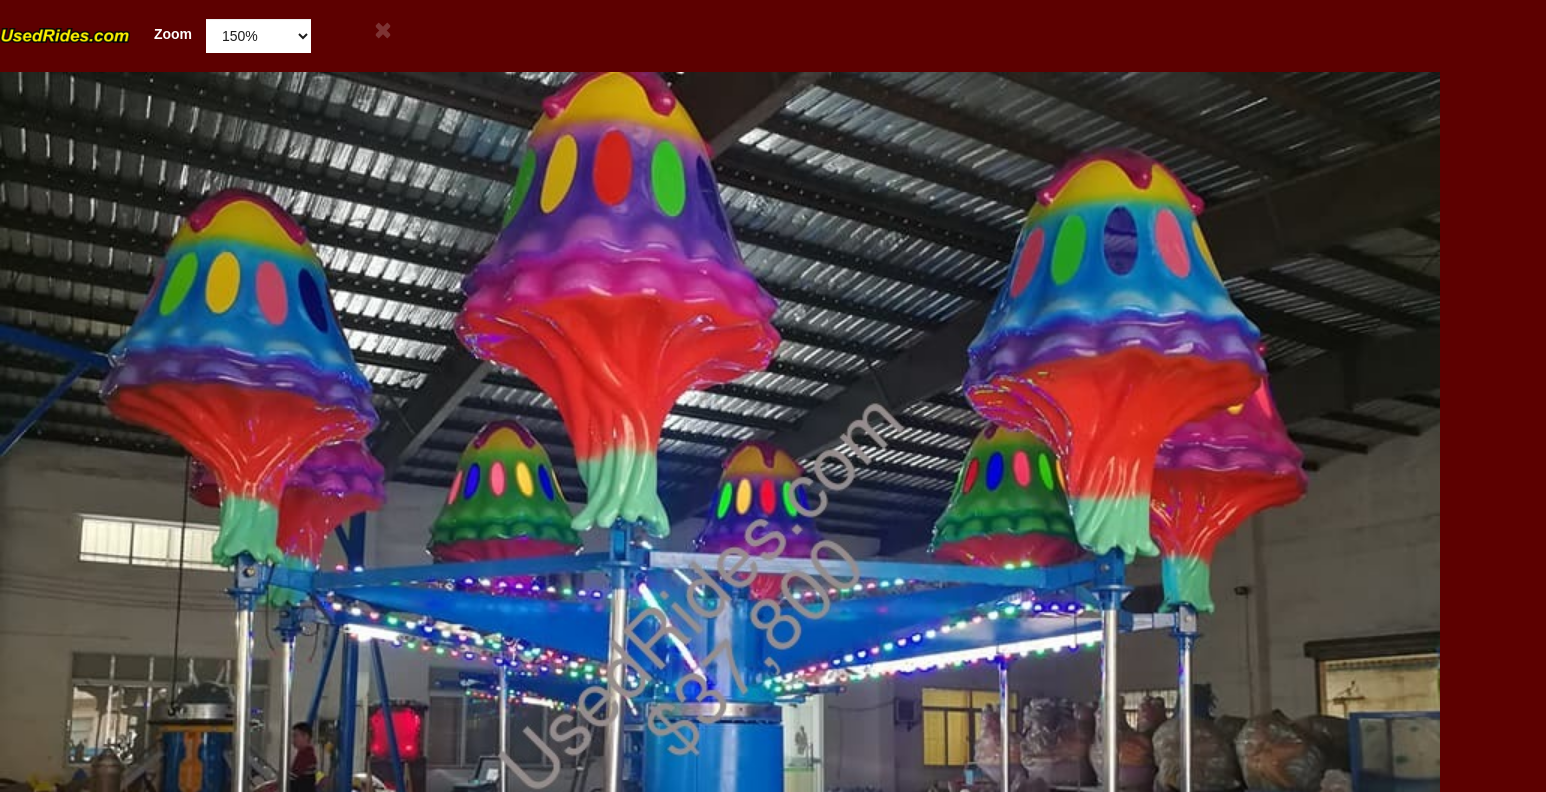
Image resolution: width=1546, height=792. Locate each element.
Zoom (96, 34)
